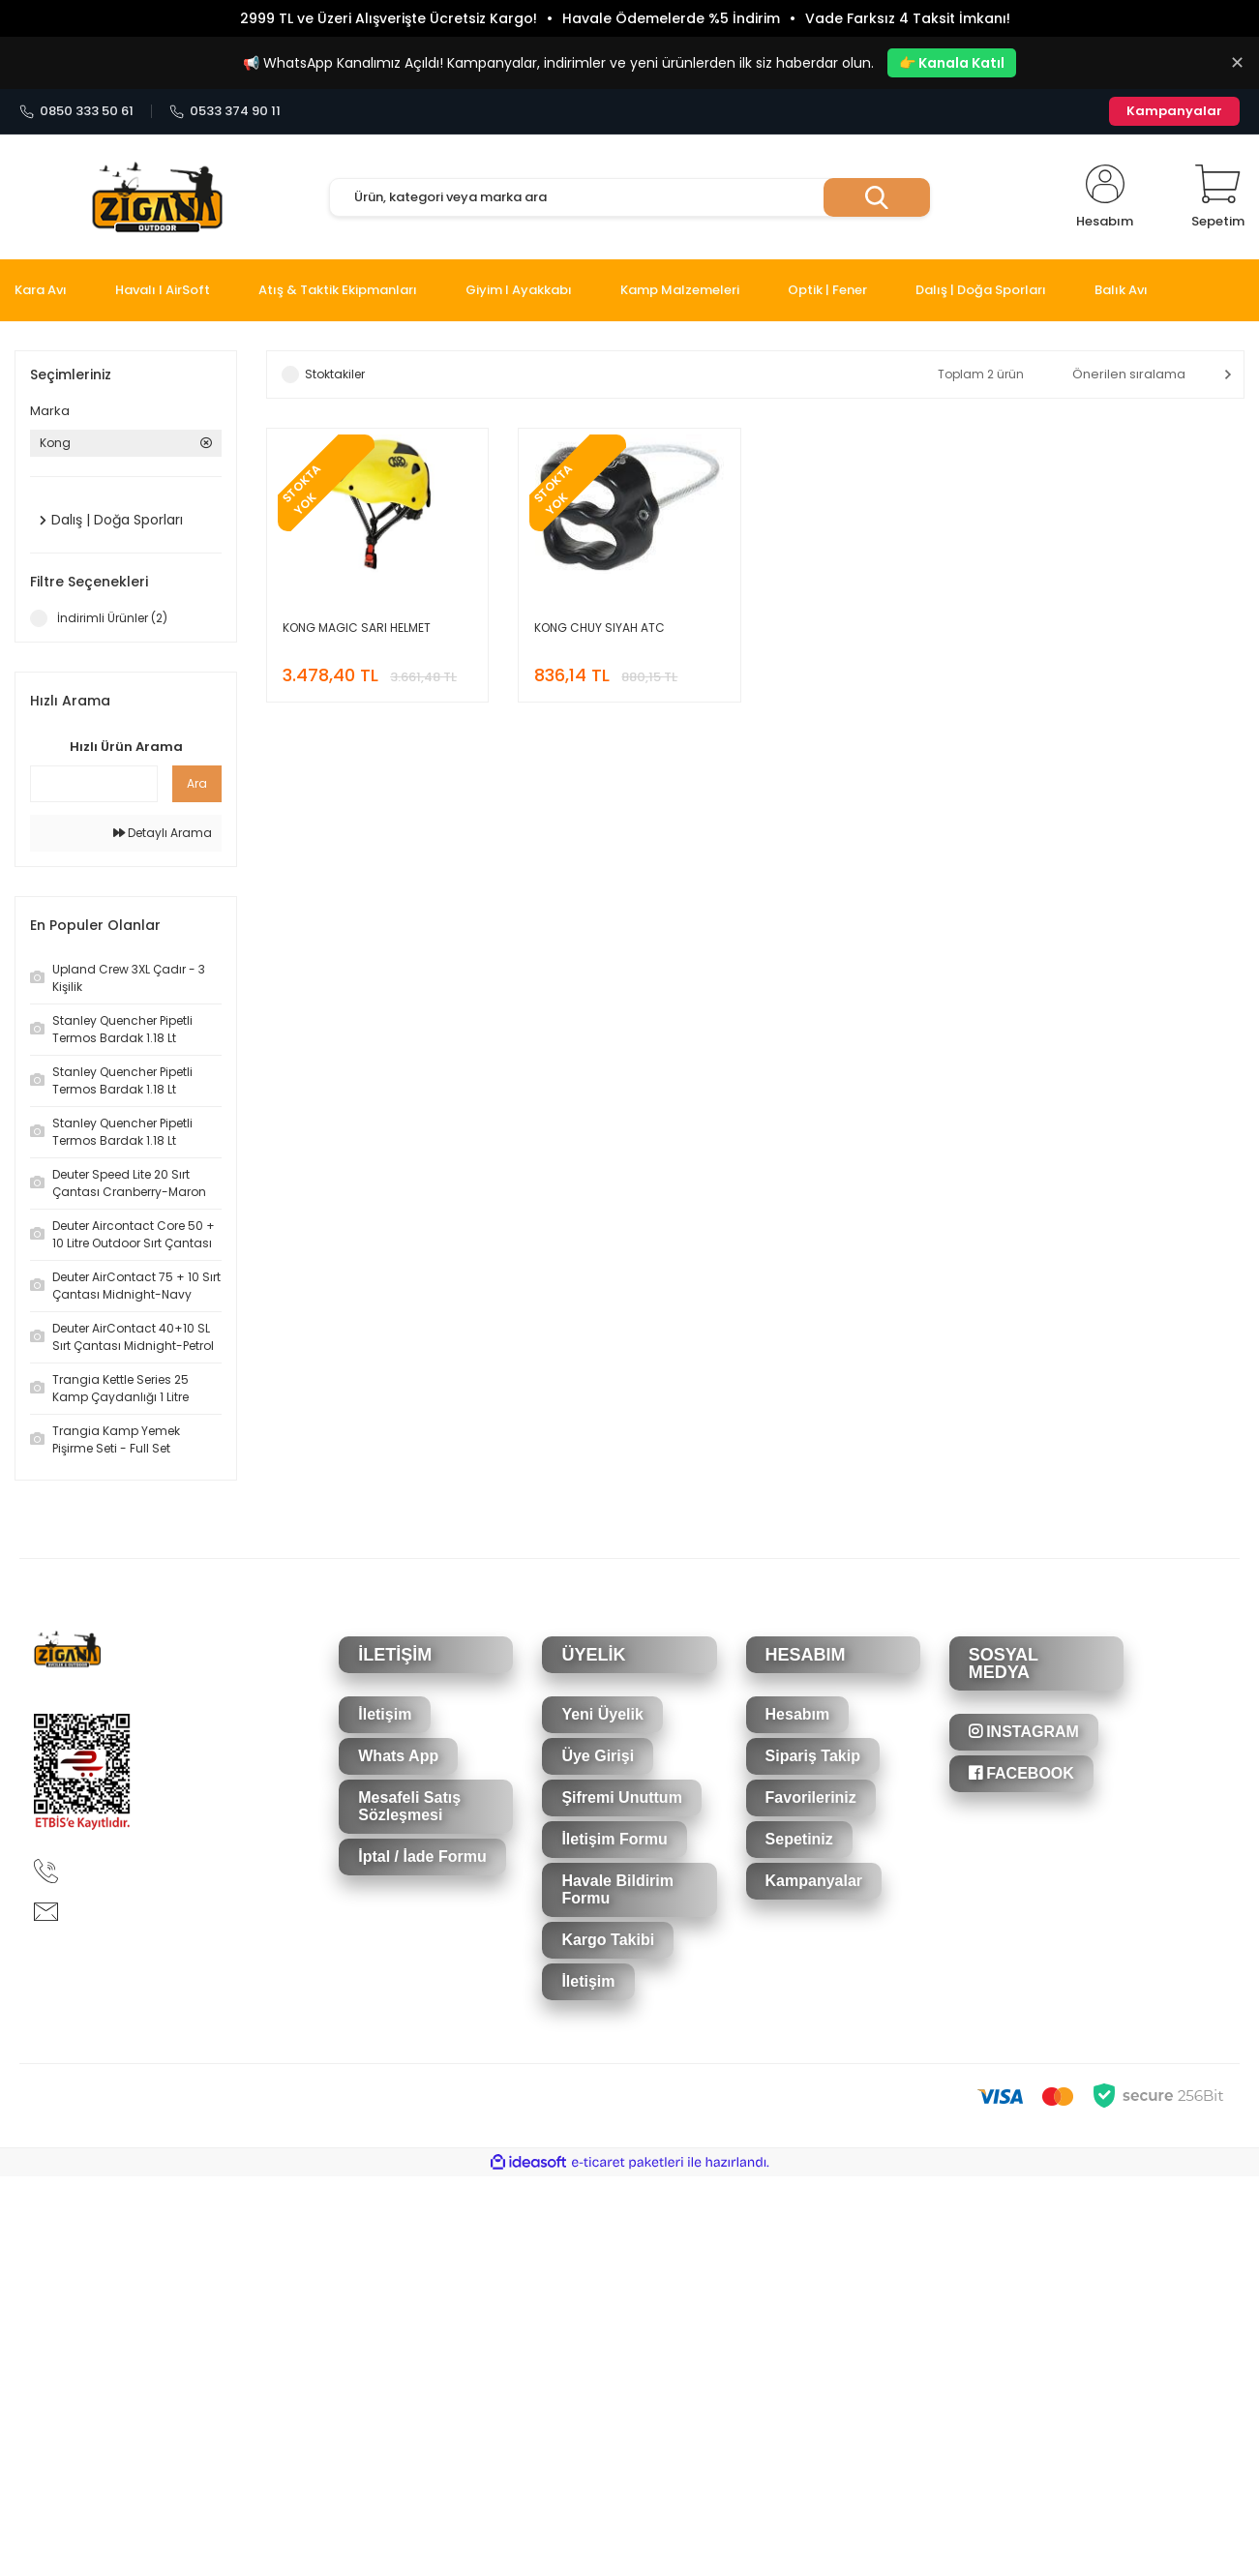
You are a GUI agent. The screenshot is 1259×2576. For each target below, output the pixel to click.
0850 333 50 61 (76, 111)
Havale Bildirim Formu (617, 1889)
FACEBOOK (1021, 1773)
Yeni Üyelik (602, 1714)
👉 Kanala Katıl (951, 63)
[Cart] (1217, 197)
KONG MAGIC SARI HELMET (357, 627)
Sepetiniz (799, 1839)
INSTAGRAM (1024, 1731)
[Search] (629, 197)
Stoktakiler (335, 374)
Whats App (398, 1756)
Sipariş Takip (812, 1756)
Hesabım (797, 1714)
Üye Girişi (597, 1756)
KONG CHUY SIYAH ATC (599, 627)
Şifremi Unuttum (621, 1797)
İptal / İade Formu (422, 1856)
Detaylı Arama (162, 832)
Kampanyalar (1174, 111)
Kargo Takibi (607, 1940)
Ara (197, 783)
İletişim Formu (614, 1839)
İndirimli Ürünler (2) (112, 618)
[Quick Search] (94, 783)
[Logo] (157, 198)
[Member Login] (1104, 197)
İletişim (384, 1714)
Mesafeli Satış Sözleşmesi (409, 1806)
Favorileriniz (810, 1797)
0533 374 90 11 (225, 111)
